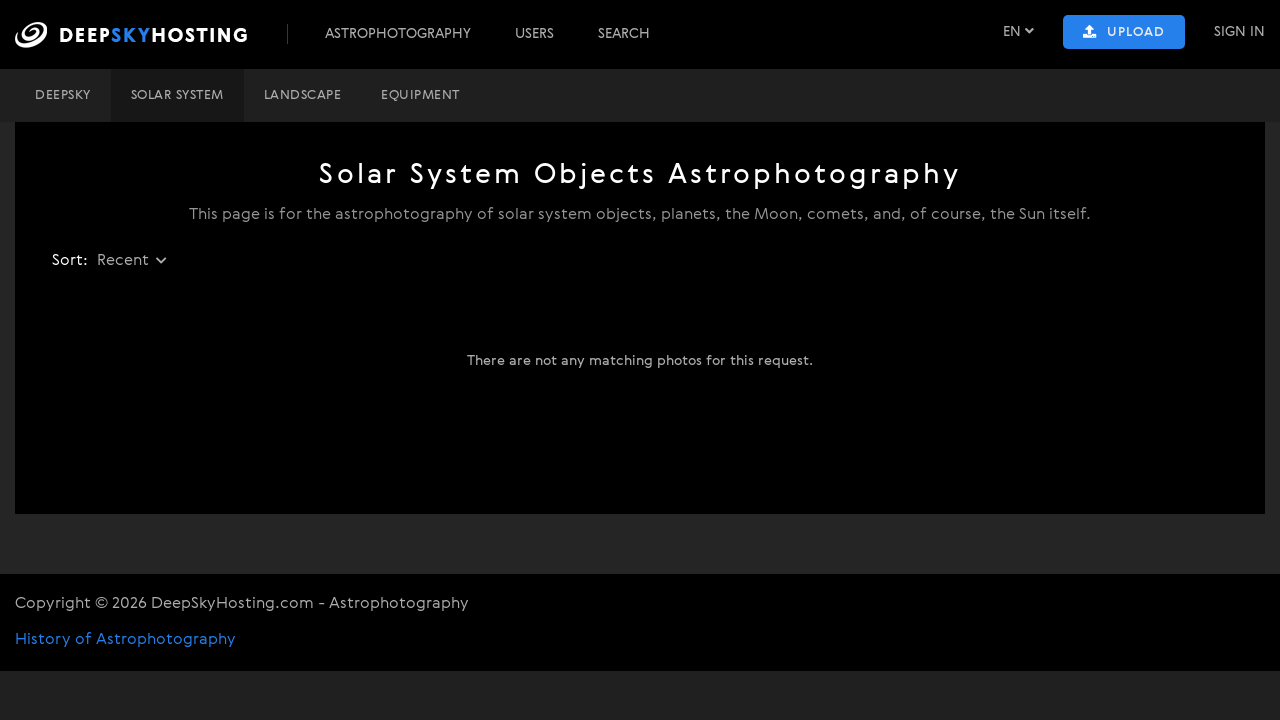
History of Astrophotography (125, 640)
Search (624, 34)
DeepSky (63, 95)
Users (534, 34)
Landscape (303, 95)
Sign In (1239, 32)
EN (1018, 31)
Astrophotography (398, 34)
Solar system (177, 95)
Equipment (420, 95)
